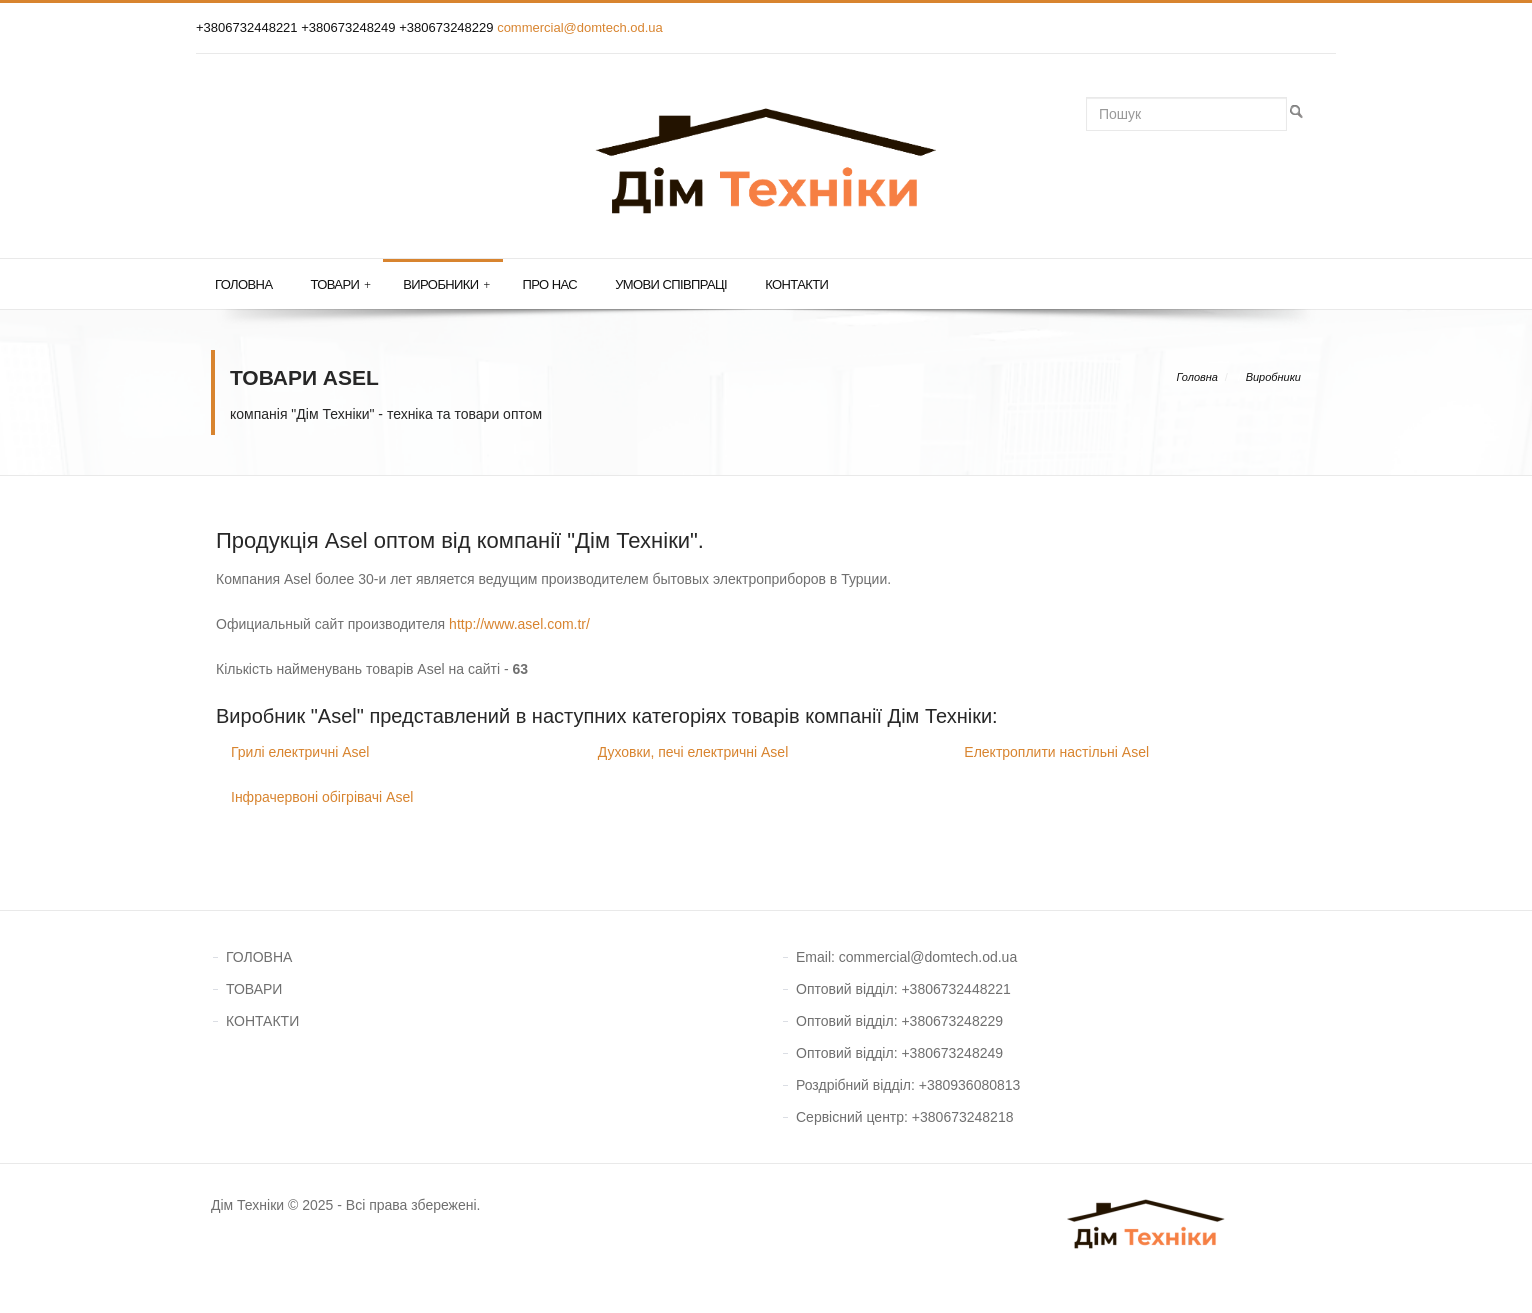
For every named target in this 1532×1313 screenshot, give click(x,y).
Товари (340, 285)
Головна (243, 284)
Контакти (796, 284)
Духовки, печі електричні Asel (693, 752)
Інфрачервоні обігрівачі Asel (322, 797)
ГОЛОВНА (259, 957)
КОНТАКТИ (262, 1021)
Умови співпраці (671, 284)
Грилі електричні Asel (300, 752)
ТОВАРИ (254, 989)
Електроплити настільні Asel (1056, 752)
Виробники (446, 285)
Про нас (550, 284)
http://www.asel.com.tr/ (519, 624)
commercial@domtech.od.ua (580, 27)
